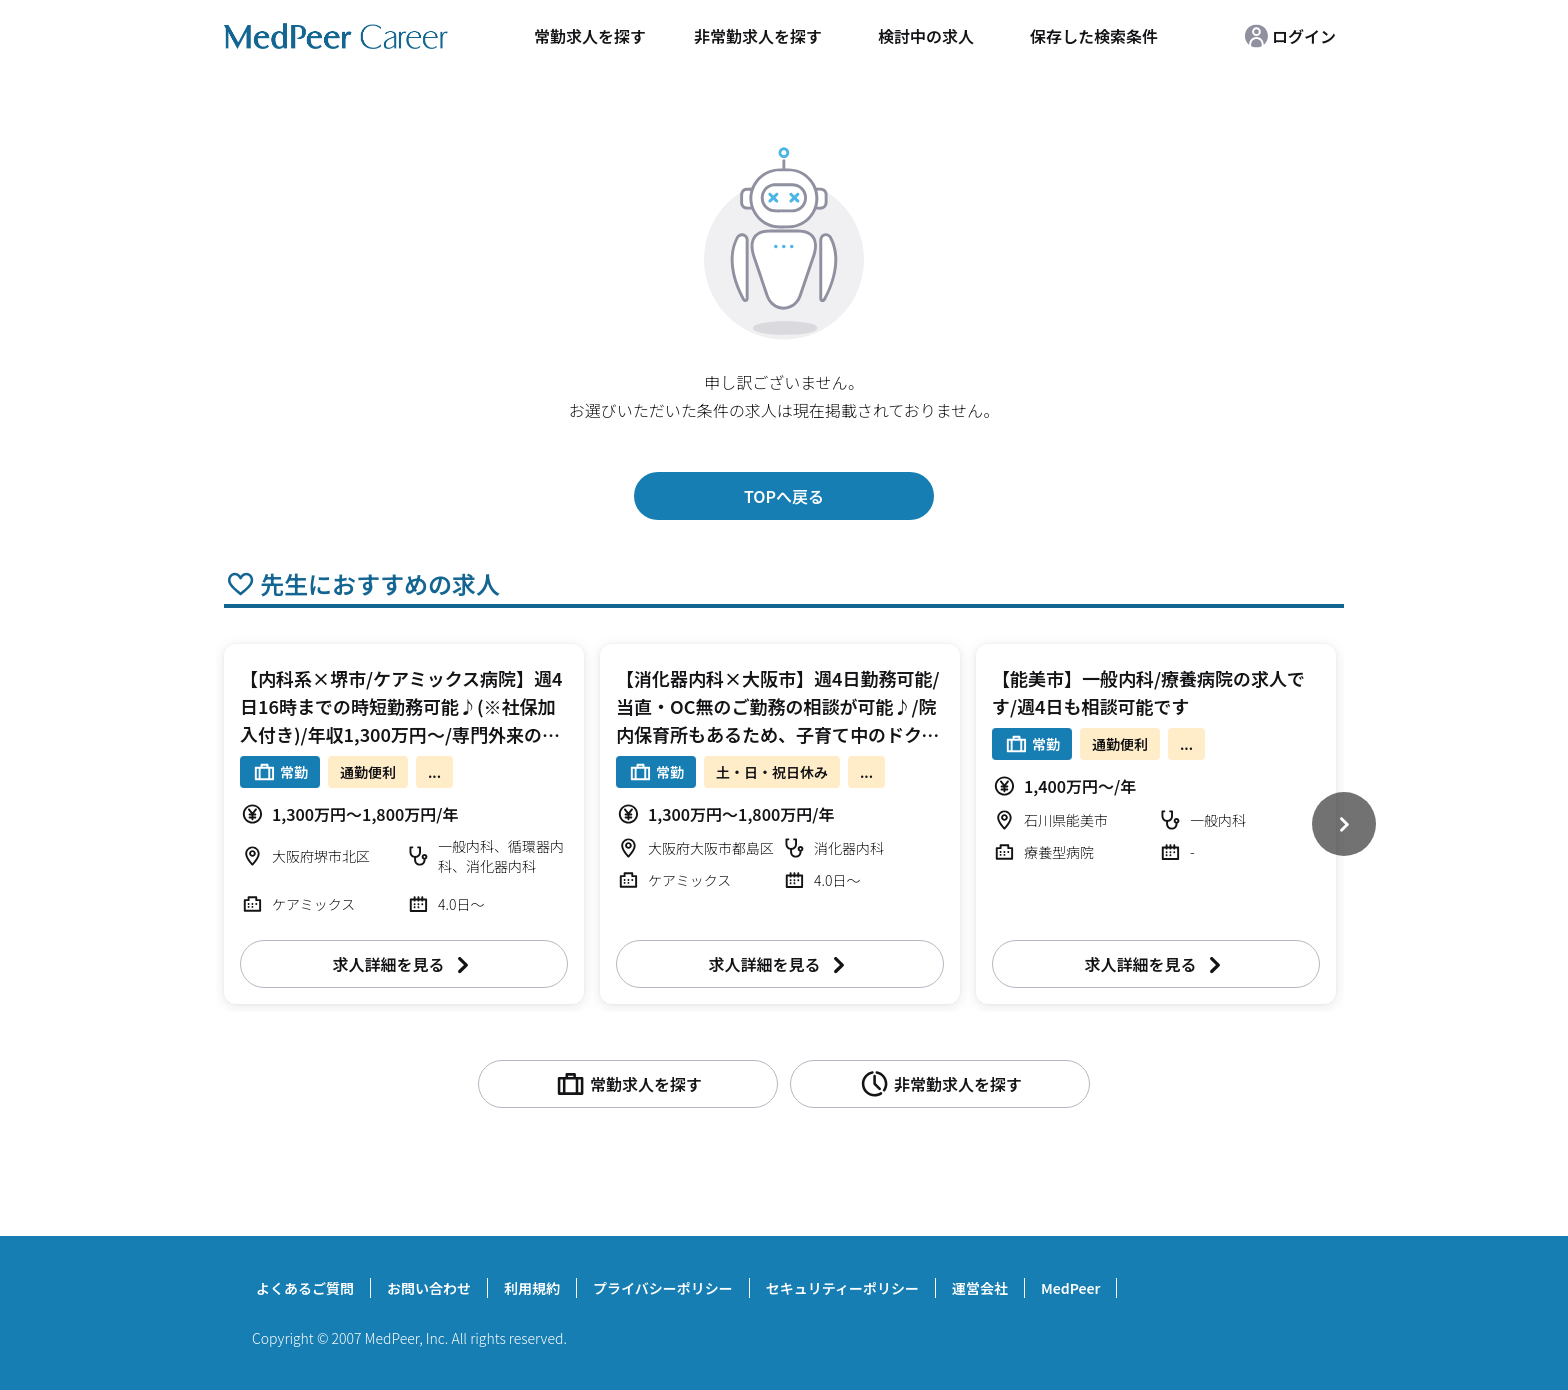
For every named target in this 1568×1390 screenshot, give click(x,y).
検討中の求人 (926, 36)
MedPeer (1070, 1288)
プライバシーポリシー (663, 1288)
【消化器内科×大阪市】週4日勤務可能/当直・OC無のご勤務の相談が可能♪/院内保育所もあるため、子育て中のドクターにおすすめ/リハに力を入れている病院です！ (777, 734)
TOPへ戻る (784, 496)
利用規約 (532, 1288)
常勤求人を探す (590, 36)
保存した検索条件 (1094, 36)
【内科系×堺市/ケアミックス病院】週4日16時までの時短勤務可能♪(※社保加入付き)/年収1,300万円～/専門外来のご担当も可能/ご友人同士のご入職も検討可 (401, 734)
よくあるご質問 (305, 1288)
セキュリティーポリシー (842, 1288)
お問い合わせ (429, 1288)
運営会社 (980, 1288)
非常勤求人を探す (758, 36)
